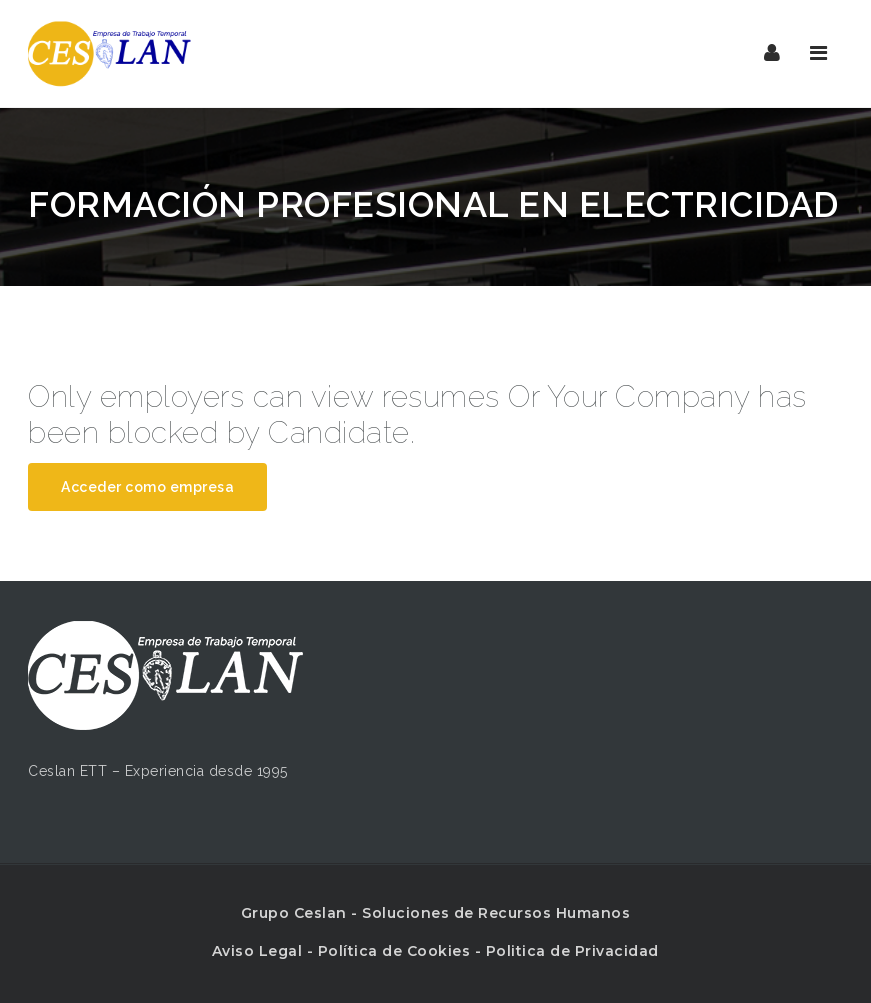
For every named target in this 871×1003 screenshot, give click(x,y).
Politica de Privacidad (572, 951)
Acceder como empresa (147, 487)
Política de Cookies (394, 951)
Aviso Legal (257, 951)
